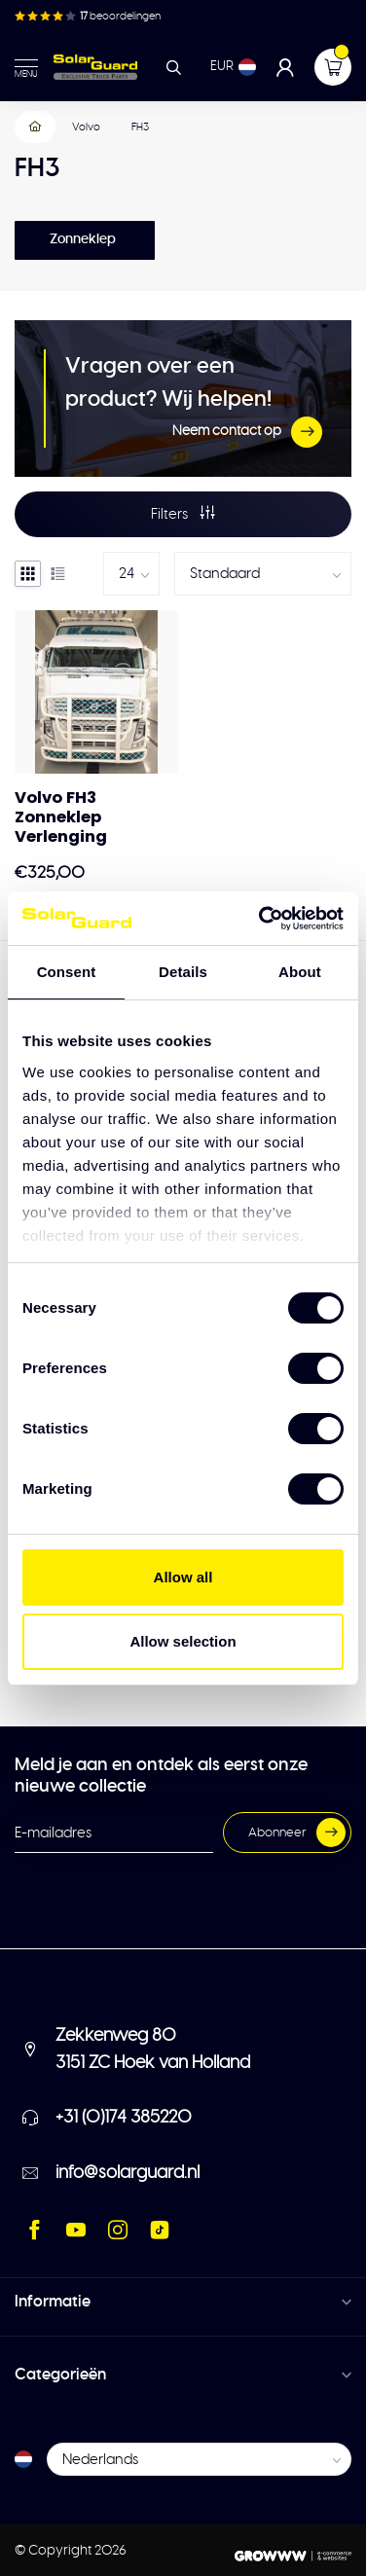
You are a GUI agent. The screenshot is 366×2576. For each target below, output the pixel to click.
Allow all (183, 1577)
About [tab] (299, 971)
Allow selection (182, 1641)
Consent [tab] (66, 971)
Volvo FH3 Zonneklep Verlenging (61, 817)
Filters (183, 513)
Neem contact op (247, 432)
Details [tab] (183, 971)
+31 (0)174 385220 (123, 2117)
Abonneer (297, 1832)
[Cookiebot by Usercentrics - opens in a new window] (261, 918)
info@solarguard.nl (127, 2173)
